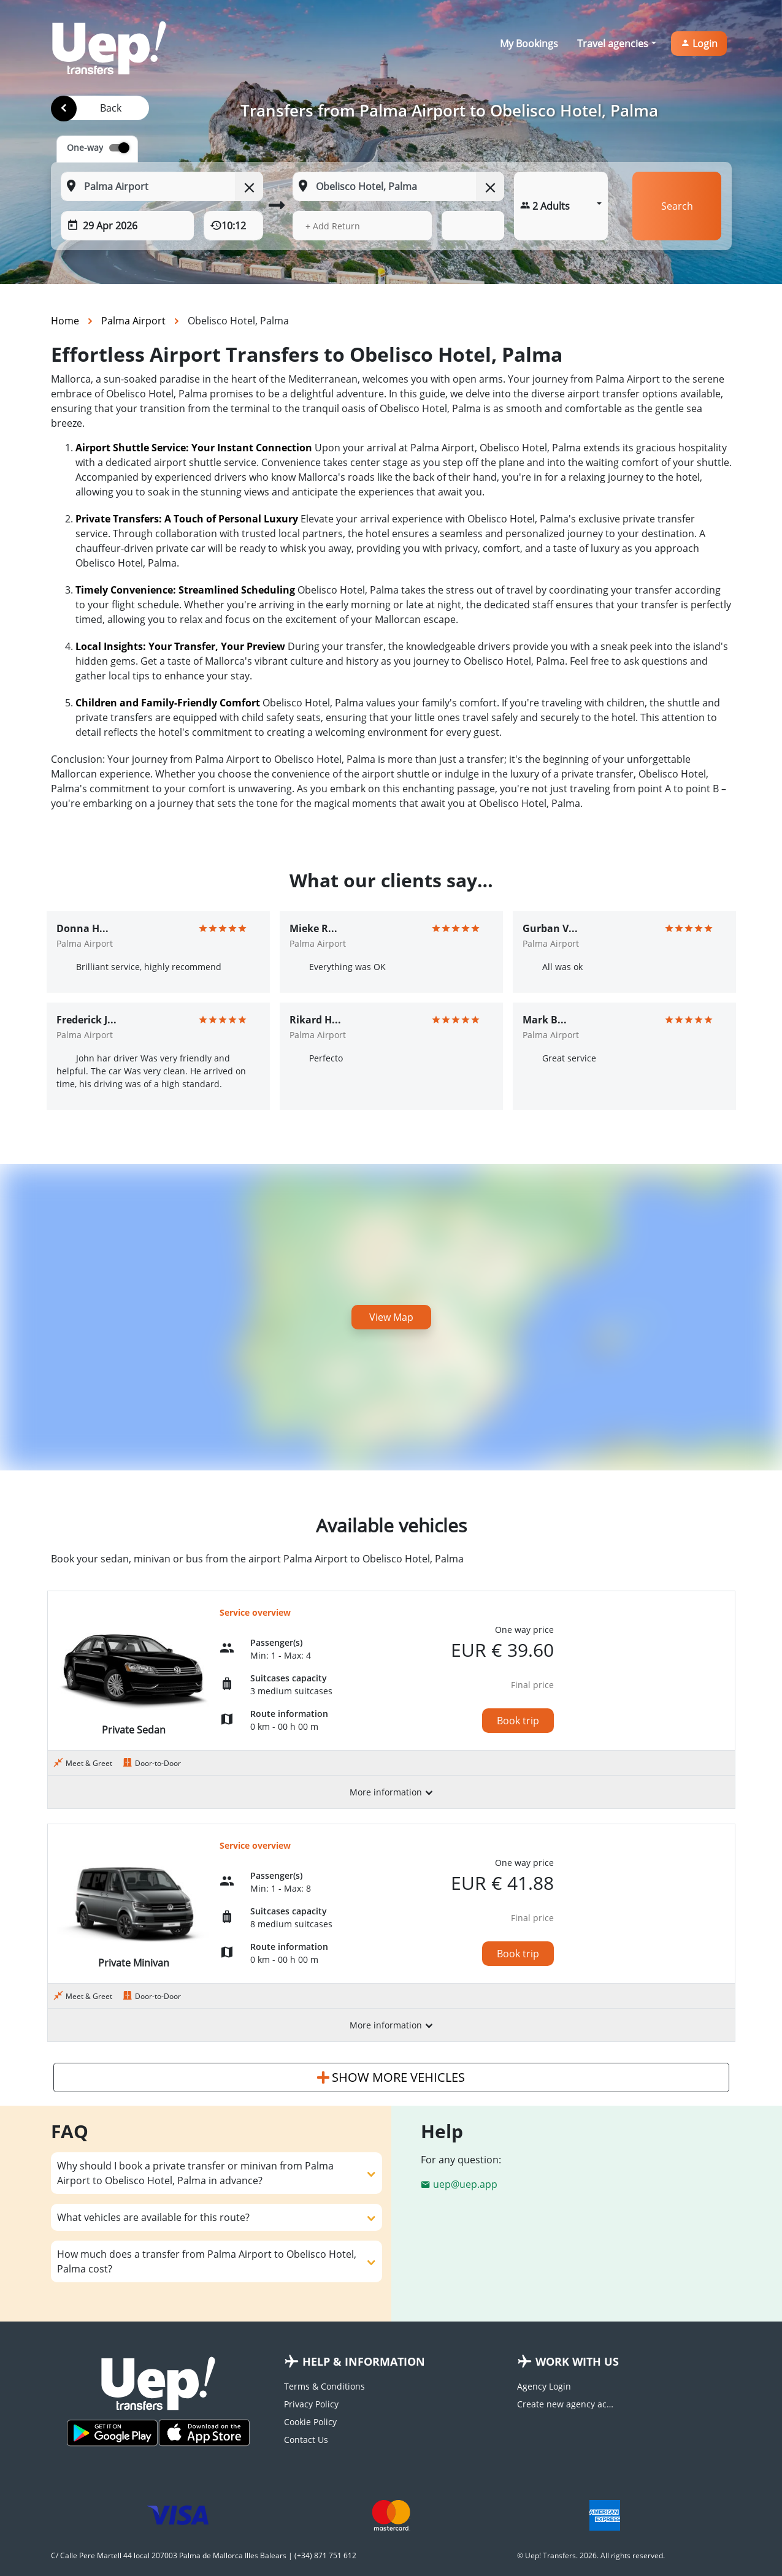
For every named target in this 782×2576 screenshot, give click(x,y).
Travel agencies (612, 43)
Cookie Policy (310, 2422)
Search (677, 206)
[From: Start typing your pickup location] (162, 186)
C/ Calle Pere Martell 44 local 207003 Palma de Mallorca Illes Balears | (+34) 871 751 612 (203, 2555)
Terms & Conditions (324, 2386)
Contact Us (306, 2439)
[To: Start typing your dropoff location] (398, 186)
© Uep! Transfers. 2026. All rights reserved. (591, 2555)
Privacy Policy (311, 2404)
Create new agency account (566, 2404)
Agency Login (544, 2386)
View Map (391, 1317)
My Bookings (529, 43)
